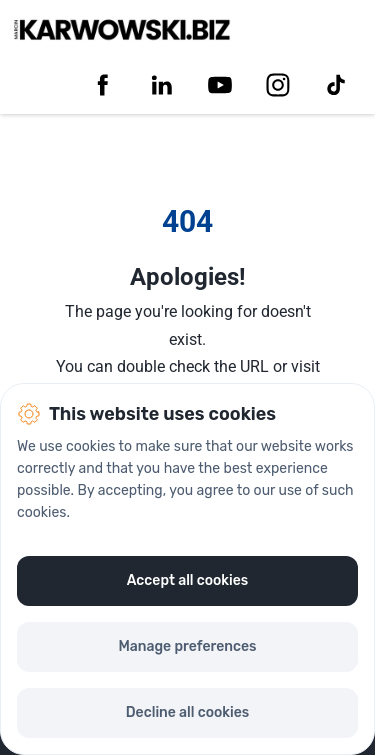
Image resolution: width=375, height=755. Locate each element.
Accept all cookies (188, 580)
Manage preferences (187, 646)
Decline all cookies (187, 712)
